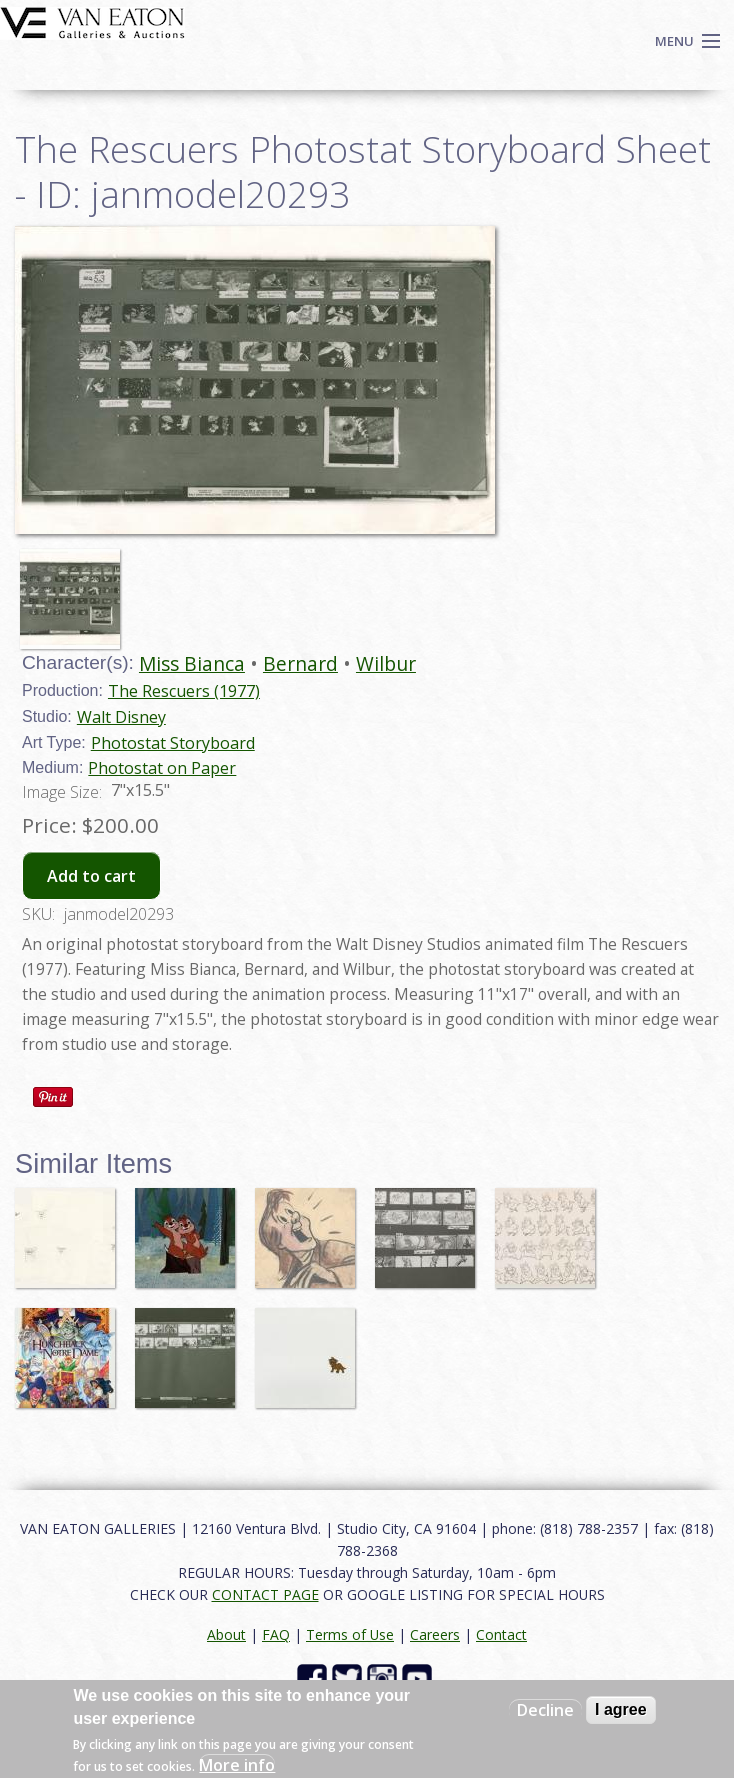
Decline (545, 1710)
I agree (621, 1709)
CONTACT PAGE (265, 1594)
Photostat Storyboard (173, 743)
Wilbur (386, 663)
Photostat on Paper (162, 768)
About (226, 1634)
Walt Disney (121, 717)
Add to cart (91, 876)
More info (237, 1765)
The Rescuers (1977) (184, 691)
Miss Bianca (192, 663)
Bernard (300, 663)
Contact (501, 1634)
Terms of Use (350, 1634)
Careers (435, 1634)
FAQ (276, 1634)
